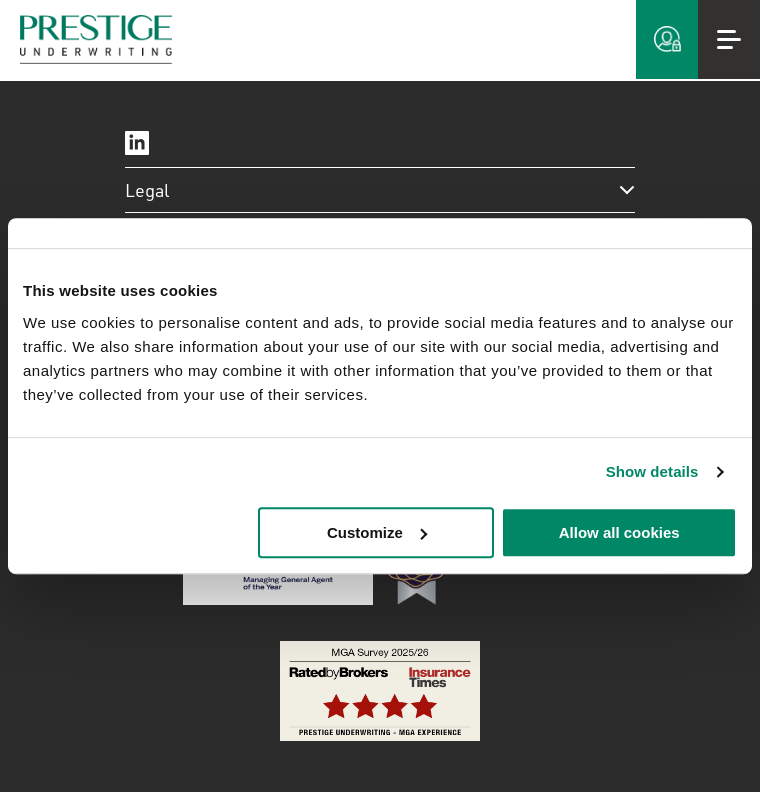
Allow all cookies (619, 532)
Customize (377, 532)
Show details (652, 471)
